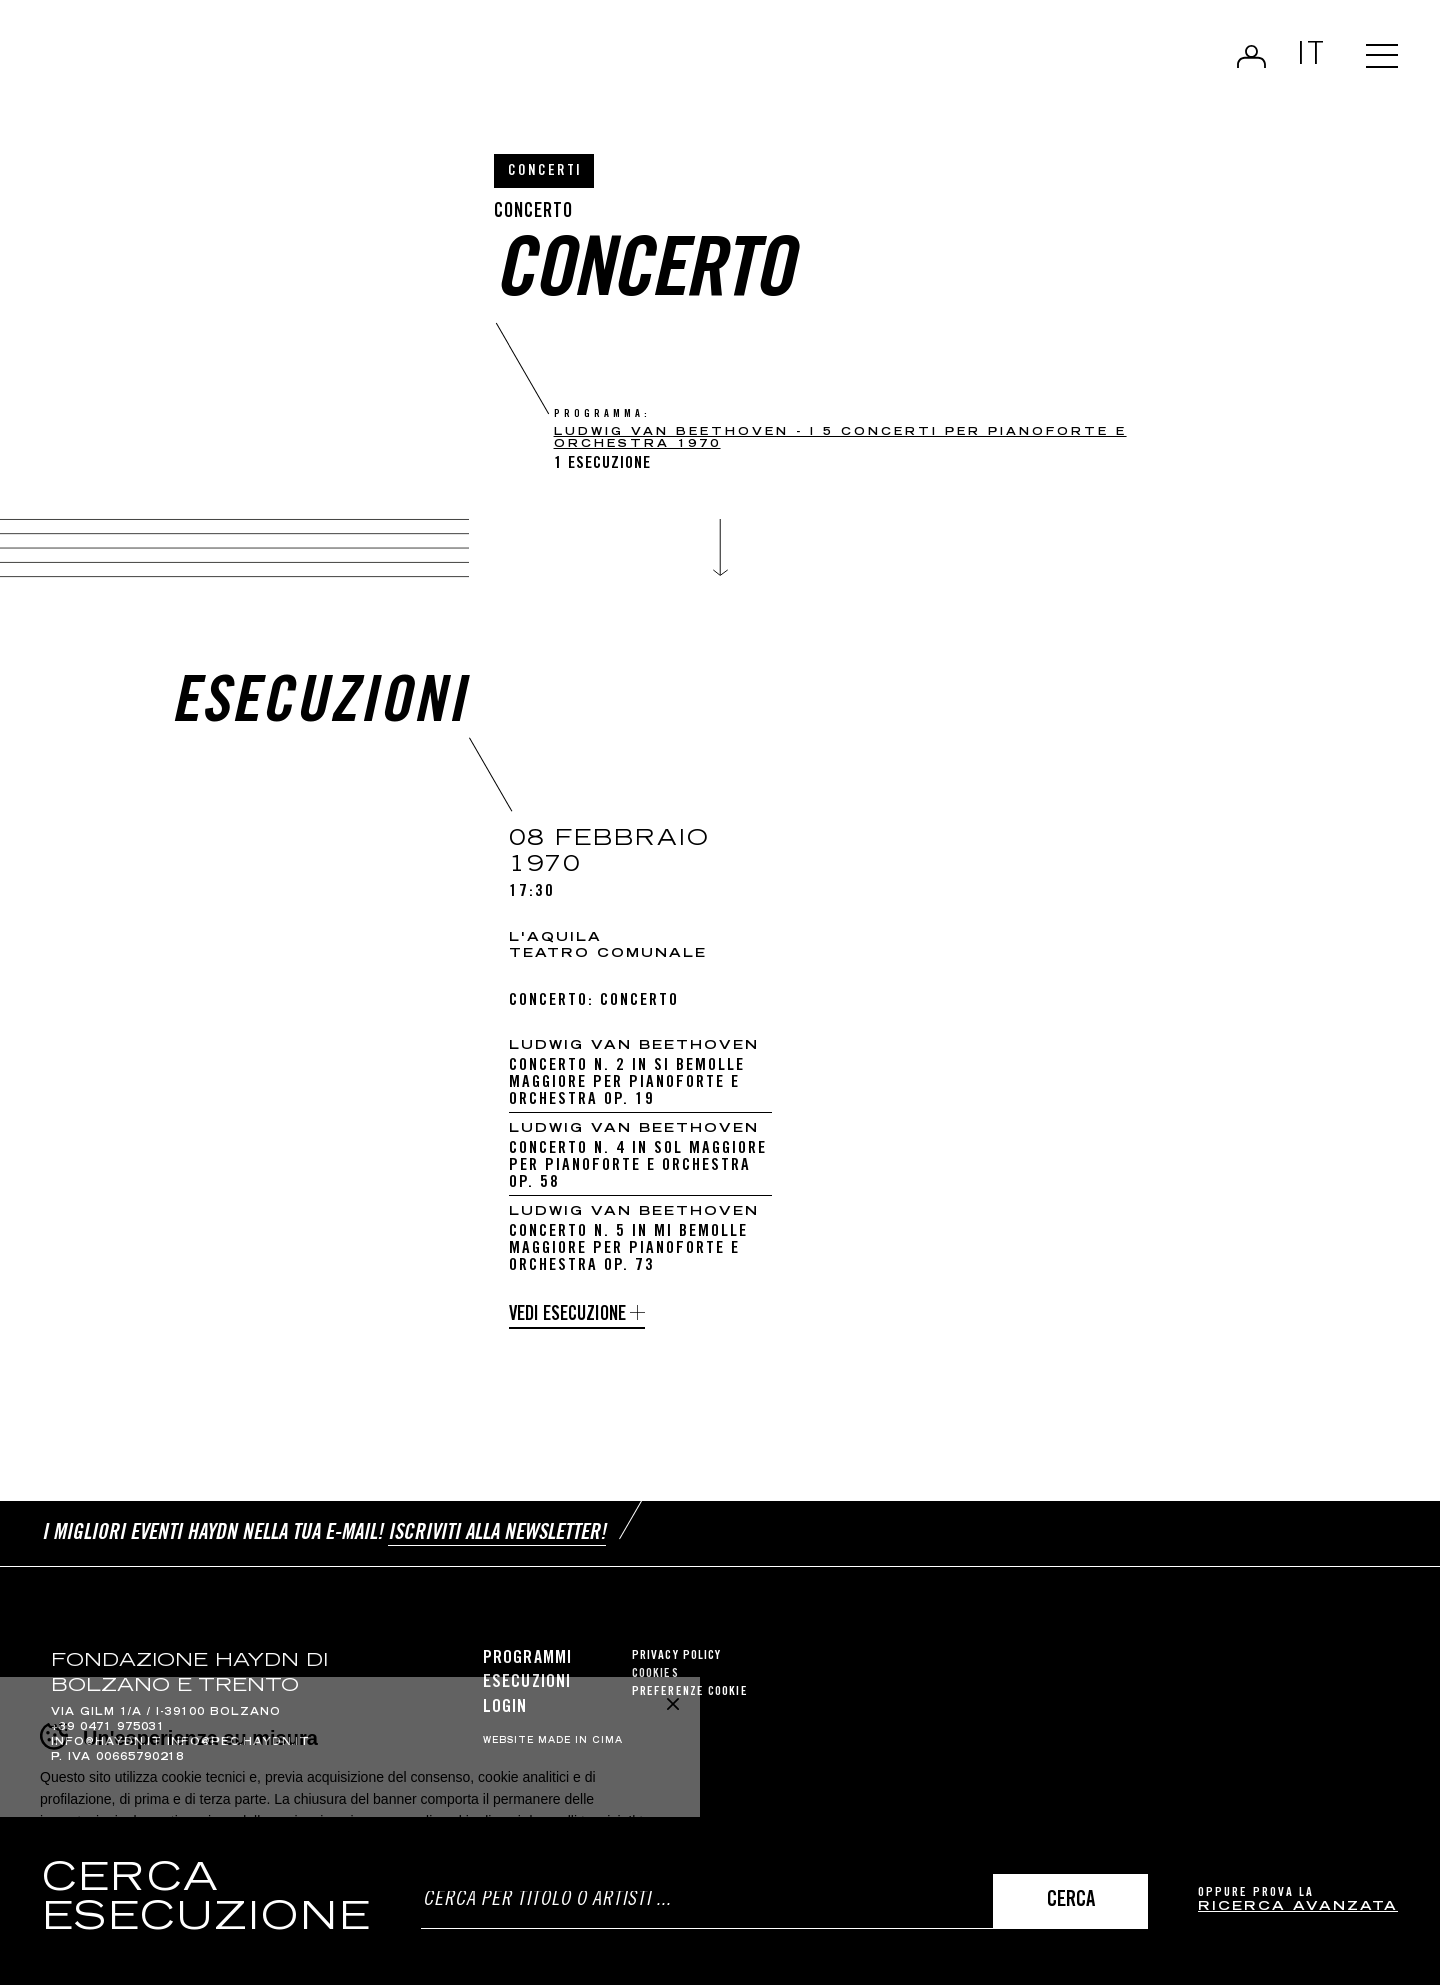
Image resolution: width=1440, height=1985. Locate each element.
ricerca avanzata (1298, 1907)
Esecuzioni (527, 1683)
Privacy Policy (676, 1656)
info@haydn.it (106, 1743)
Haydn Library (207, 64)
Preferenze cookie (690, 1692)
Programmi (527, 1659)
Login (1251, 56)
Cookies (655, 1674)
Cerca (1071, 1901)
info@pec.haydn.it (238, 1743)
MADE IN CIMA (580, 1741)
